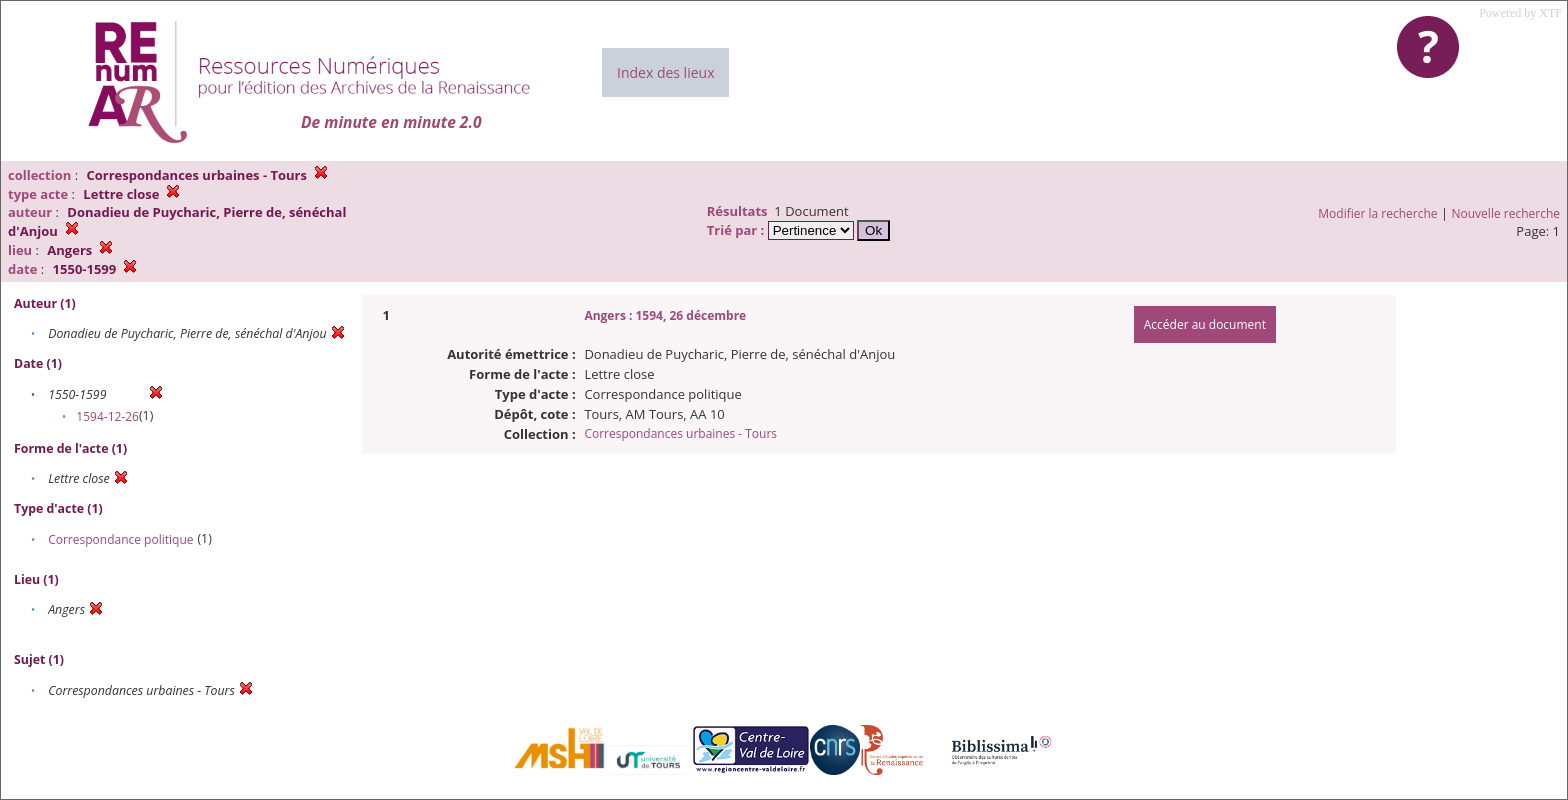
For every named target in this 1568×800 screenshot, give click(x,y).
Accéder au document (1205, 324)
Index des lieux (665, 72)
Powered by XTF (1520, 13)
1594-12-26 (107, 416)
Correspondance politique (120, 539)
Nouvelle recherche (1506, 213)
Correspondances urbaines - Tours (680, 433)
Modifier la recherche (1377, 213)
